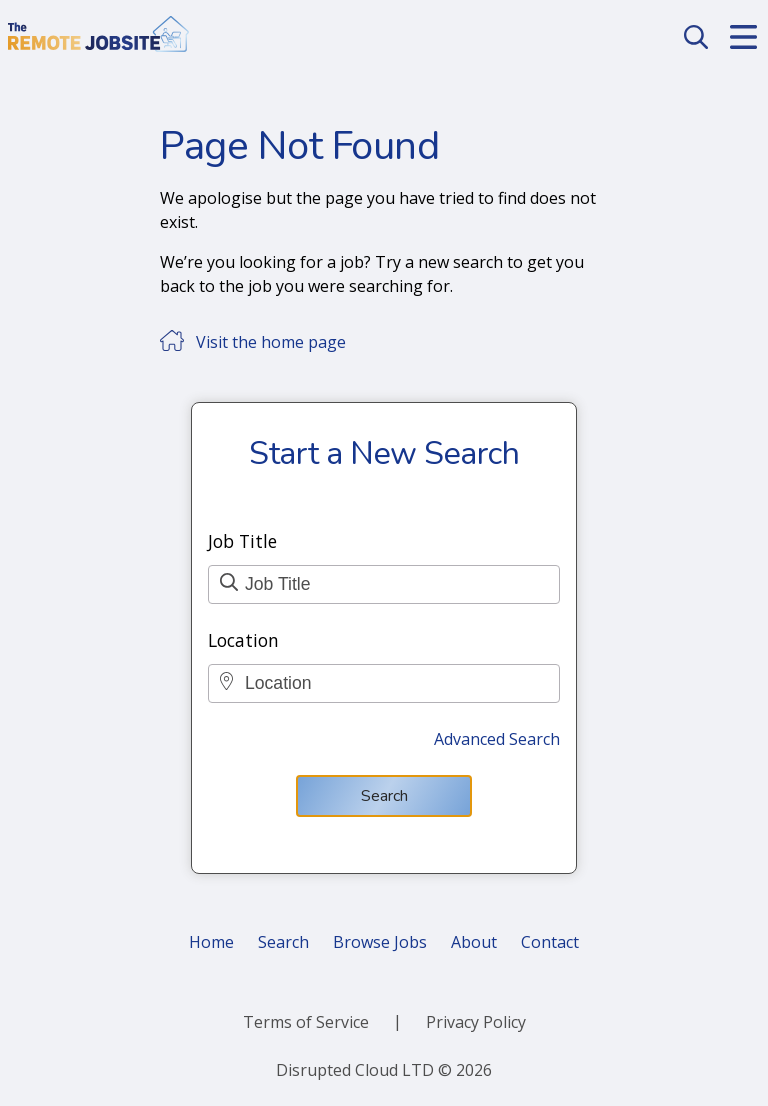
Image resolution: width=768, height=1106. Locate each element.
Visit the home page (271, 342)
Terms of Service (306, 1022)
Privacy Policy (476, 1022)
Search (384, 796)
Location (243, 640)
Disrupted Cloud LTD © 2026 (384, 1070)
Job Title (242, 541)
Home (211, 942)
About (474, 942)
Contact (550, 942)
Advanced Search (497, 739)
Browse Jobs (380, 942)
